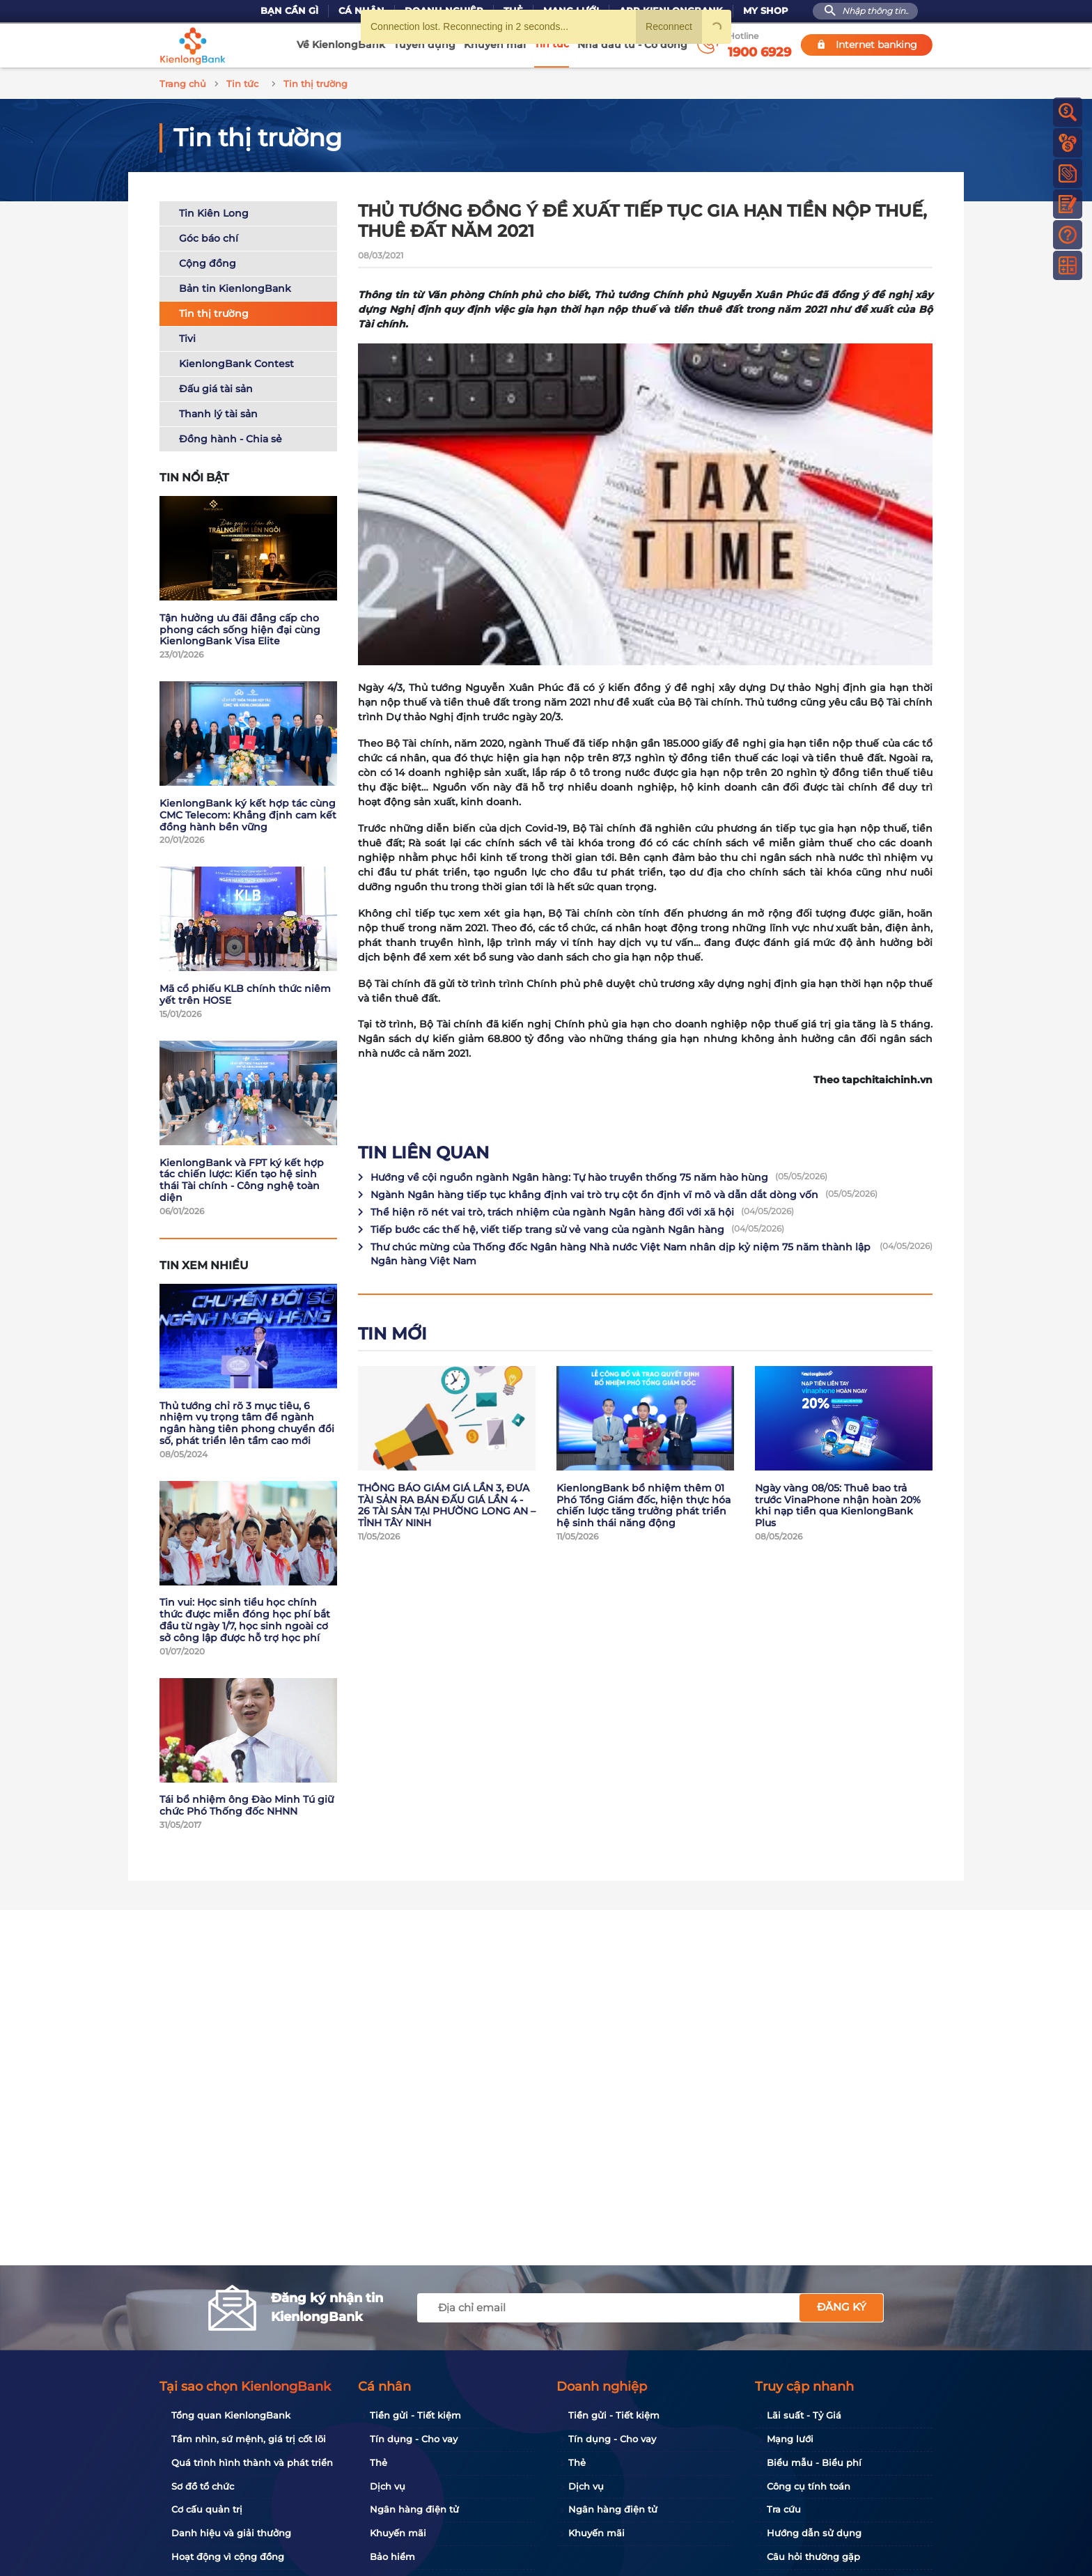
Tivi (187, 336)
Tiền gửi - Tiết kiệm (415, 2415)
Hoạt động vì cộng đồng (227, 2556)
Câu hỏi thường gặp (813, 2556)
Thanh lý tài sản (218, 411)
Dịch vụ (387, 2486)
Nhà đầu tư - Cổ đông (632, 44)
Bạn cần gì (289, 11)
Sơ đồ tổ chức (202, 2486)
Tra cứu (784, 2509)
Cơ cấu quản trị (206, 2509)
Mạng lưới (790, 2438)
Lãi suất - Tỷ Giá (804, 2415)
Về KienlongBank (341, 44)
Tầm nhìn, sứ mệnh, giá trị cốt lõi (248, 2438)
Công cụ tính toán (808, 2486)
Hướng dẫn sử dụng (814, 2532)
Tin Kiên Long (214, 211)
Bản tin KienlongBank (235, 286)
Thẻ (378, 2462)
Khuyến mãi (495, 44)
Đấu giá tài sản (216, 386)
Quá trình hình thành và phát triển (252, 2462)
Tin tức (551, 44)
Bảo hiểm (392, 2556)
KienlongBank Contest (236, 361)
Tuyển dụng (424, 44)
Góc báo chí (208, 236)
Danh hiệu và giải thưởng (231, 2532)
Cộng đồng (207, 261)
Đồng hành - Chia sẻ (230, 436)
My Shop (765, 11)
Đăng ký (841, 2306)
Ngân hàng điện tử (414, 2509)
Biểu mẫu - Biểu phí (814, 2462)
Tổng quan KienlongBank (230, 2415)
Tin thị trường (214, 311)
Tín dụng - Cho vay (414, 2438)
